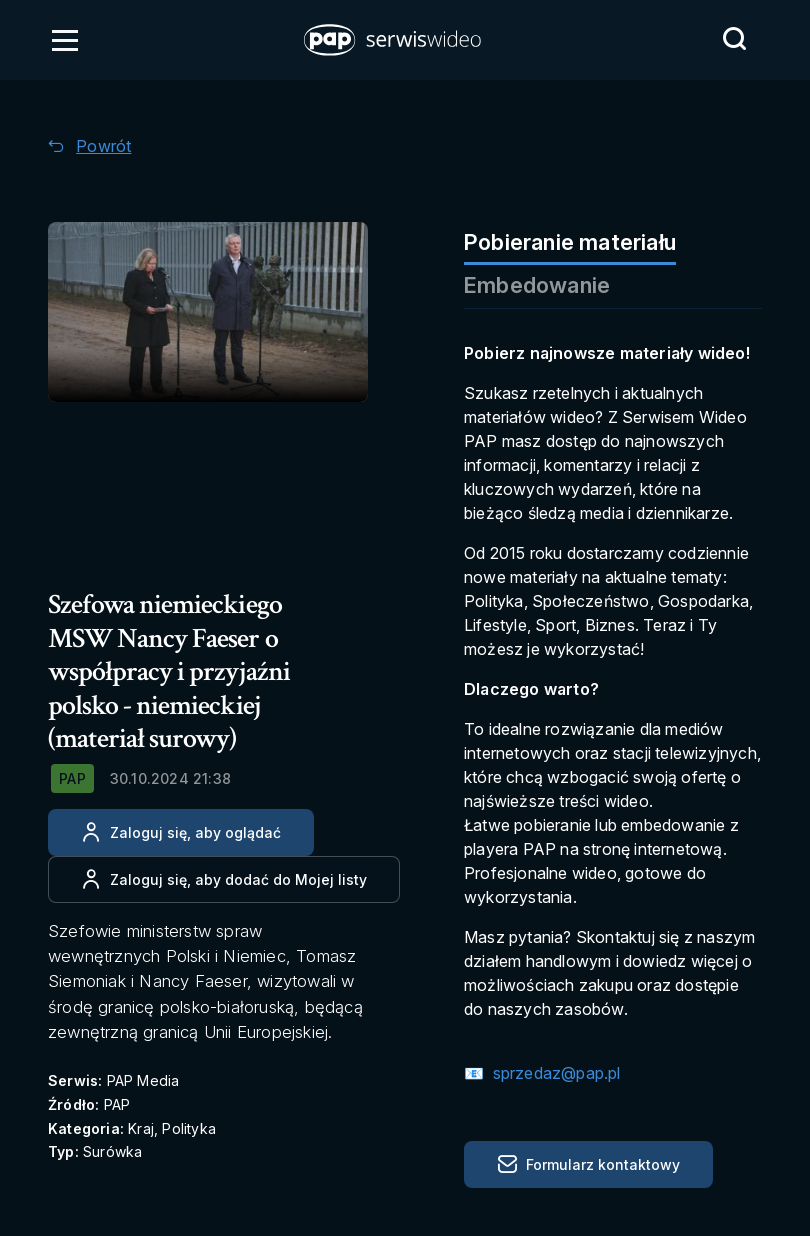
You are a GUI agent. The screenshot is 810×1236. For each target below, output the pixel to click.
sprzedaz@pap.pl (554, 1073)
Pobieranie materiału (570, 242)
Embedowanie (537, 285)
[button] (394, 40)
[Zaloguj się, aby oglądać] (181, 832)
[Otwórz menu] (65, 40)
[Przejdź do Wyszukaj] (734, 39)
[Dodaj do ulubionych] (224, 879)
